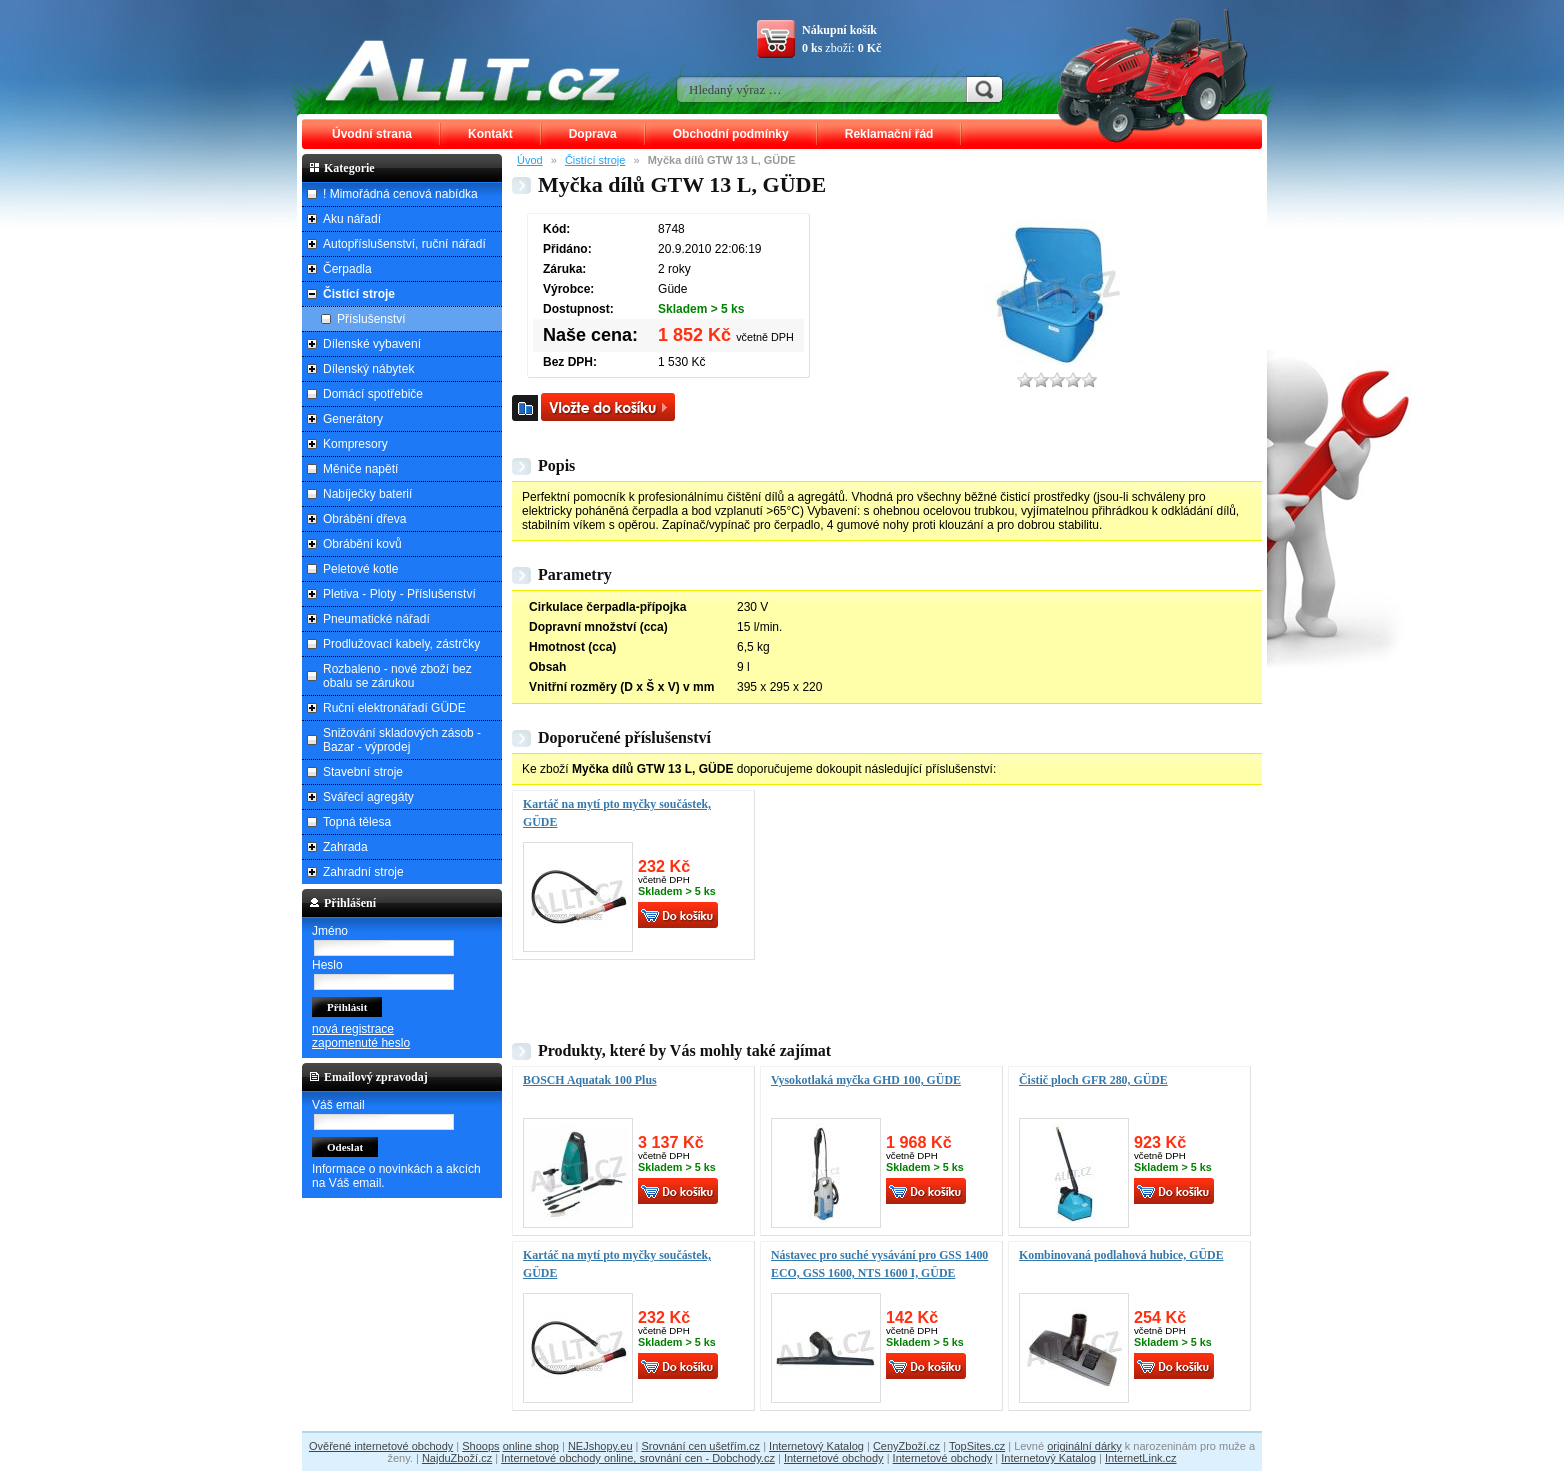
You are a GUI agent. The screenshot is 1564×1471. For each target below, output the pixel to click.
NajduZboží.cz (457, 1458)
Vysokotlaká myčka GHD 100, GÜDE (866, 1080)
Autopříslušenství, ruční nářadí (404, 244)
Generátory (353, 419)
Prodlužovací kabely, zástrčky (401, 644)
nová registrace (353, 1029)
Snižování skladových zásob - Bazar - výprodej (402, 740)
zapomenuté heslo (361, 1043)
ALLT (473, 70)
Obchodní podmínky (731, 134)
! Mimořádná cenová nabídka (400, 194)
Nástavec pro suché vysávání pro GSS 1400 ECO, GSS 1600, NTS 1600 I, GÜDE (879, 1264)
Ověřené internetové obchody (381, 1446)
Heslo (327, 965)
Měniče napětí (360, 469)
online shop (531, 1446)
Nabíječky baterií (367, 494)
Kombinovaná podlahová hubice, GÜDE (1121, 1255)
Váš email (338, 1105)
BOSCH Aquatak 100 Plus (590, 1080)
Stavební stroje (363, 772)
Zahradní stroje (363, 872)
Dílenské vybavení (372, 344)
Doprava (593, 134)
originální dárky (1084, 1446)
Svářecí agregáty (368, 797)
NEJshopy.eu (600, 1446)
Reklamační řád (889, 134)
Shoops (480, 1446)
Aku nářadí (352, 219)
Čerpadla (347, 269)
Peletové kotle (360, 569)
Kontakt (490, 134)
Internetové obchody (834, 1458)
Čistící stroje (595, 160)
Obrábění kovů (362, 544)
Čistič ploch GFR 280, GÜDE (1093, 1080)
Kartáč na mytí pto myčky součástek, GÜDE (617, 813)
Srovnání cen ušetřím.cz (701, 1446)
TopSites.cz (977, 1446)
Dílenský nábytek (368, 369)
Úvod (530, 160)
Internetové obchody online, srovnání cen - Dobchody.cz (638, 1458)
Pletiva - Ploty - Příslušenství (399, 594)
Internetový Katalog (816, 1446)
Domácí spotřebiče (373, 394)
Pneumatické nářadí (376, 619)
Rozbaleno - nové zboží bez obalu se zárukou (397, 676)
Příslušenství (371, 319)
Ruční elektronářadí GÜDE (394, 708)
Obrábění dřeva (364, 519)
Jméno (330, 931)
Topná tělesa (357, 822)
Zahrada (345, 847)
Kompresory (355, 444)
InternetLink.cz (1141, 1458)
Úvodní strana (372, 134)
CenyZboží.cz (906, 1446)
